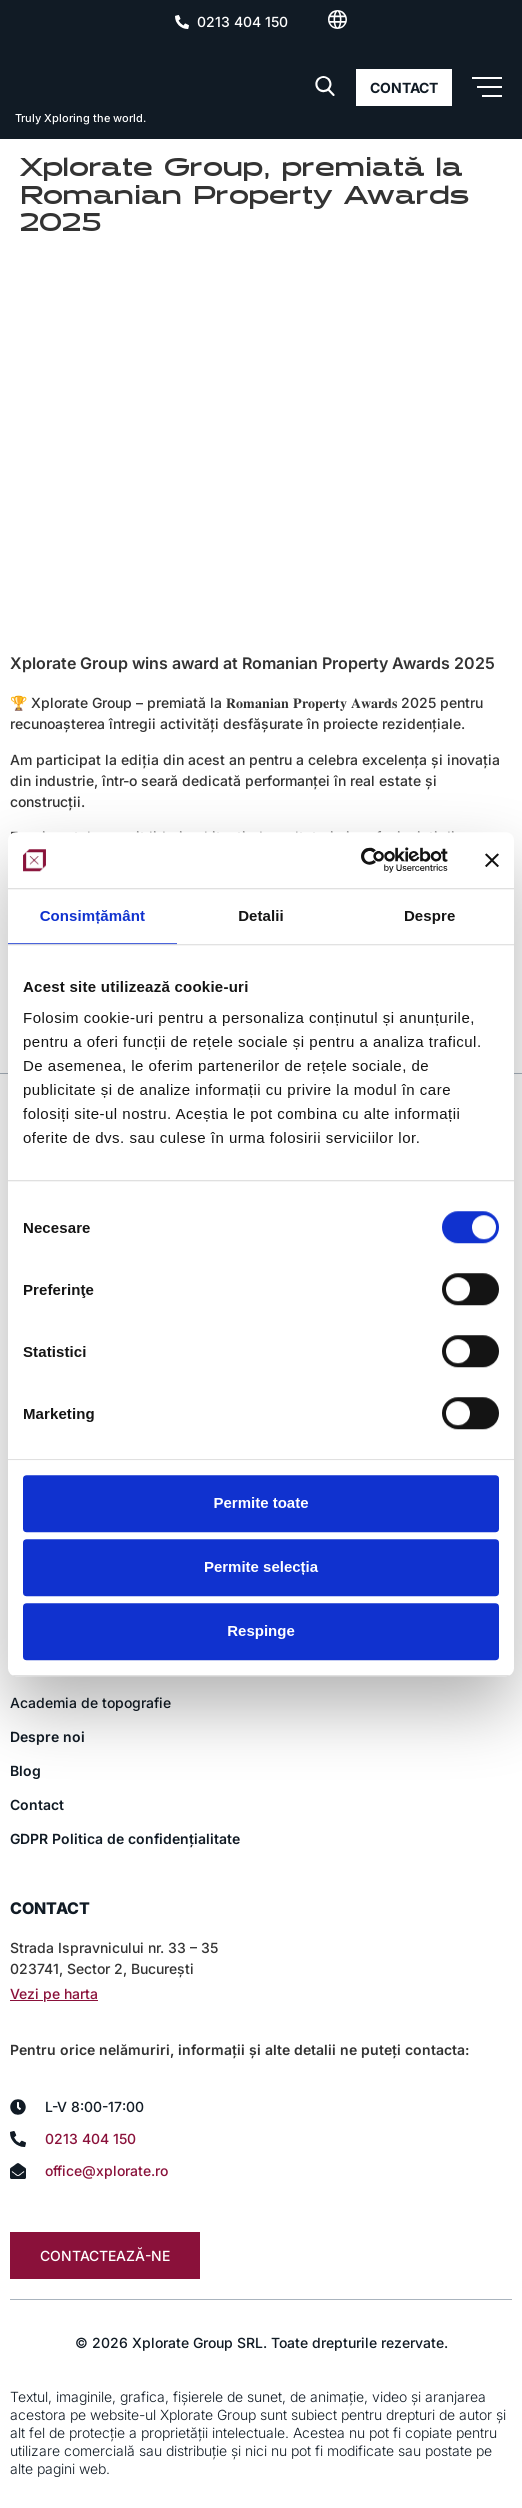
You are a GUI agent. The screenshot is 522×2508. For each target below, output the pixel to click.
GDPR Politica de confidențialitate (125, 1838)
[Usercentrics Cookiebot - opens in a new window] (360, 860)
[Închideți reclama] (492, 860)
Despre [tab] (429, 915)
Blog (25, 1770)
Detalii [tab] (261, 915)
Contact (37, 1804)
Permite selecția (261, 1566)
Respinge (261, 1630)
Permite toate (260, 1502)
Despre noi (47, 1736)
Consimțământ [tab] (92, 915)
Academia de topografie (90, 1702)
